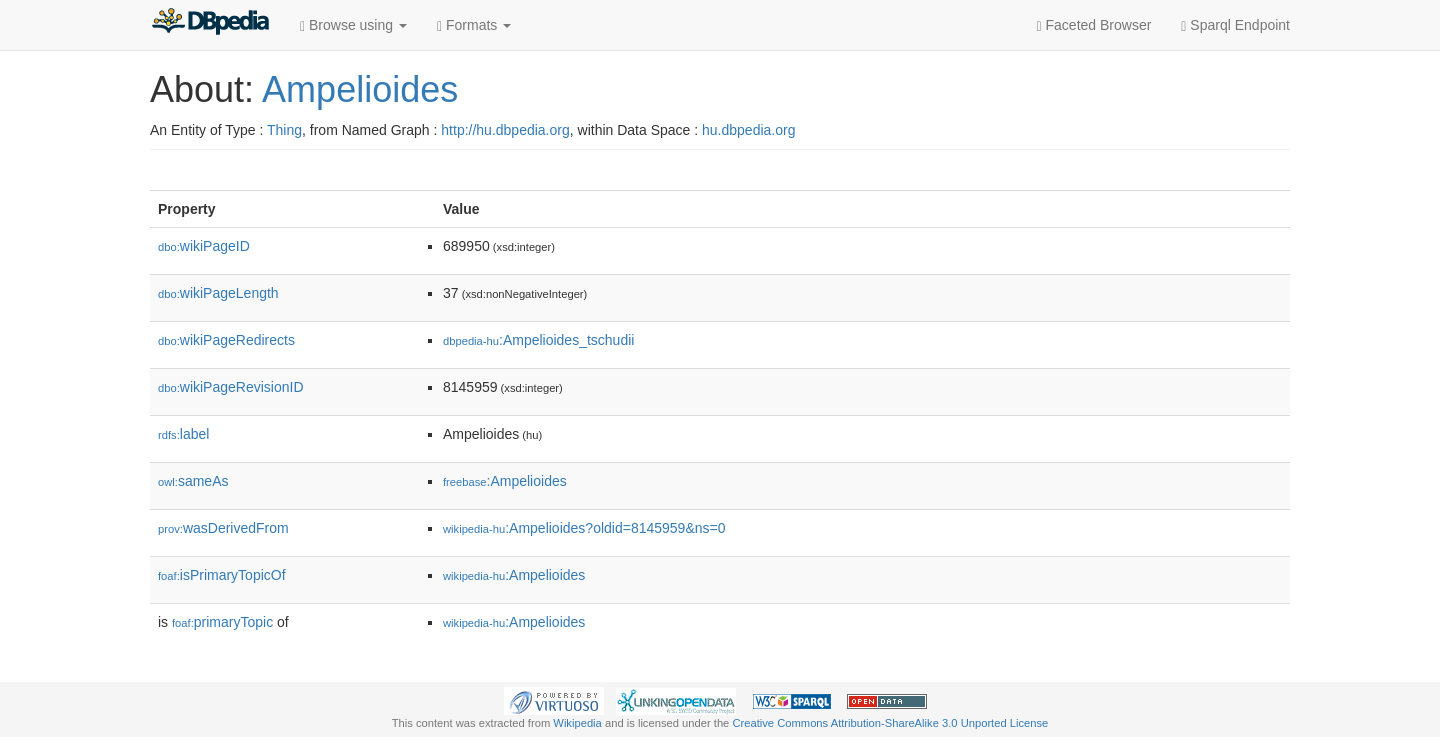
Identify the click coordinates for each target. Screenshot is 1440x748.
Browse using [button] (353, 25)
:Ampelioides (505, 481)
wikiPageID (204, 246)
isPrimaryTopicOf (222, 575)
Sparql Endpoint (1235, 25)
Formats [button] (474, 25)
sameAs (193, 481)
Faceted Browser (1094, 25)
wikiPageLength (218, 293)
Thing (284, 130)
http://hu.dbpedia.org (505, 130)
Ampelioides (360, 89)
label (183, 434)
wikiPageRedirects (226, 340)
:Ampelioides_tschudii (538, 340)
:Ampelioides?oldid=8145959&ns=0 (584, 528)
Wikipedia (577, 723)
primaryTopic (222, 622)
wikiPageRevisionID (231, 387)
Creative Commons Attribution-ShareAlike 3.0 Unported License (890, 723)
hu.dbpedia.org (748, 130)
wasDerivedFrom (223, 528)
